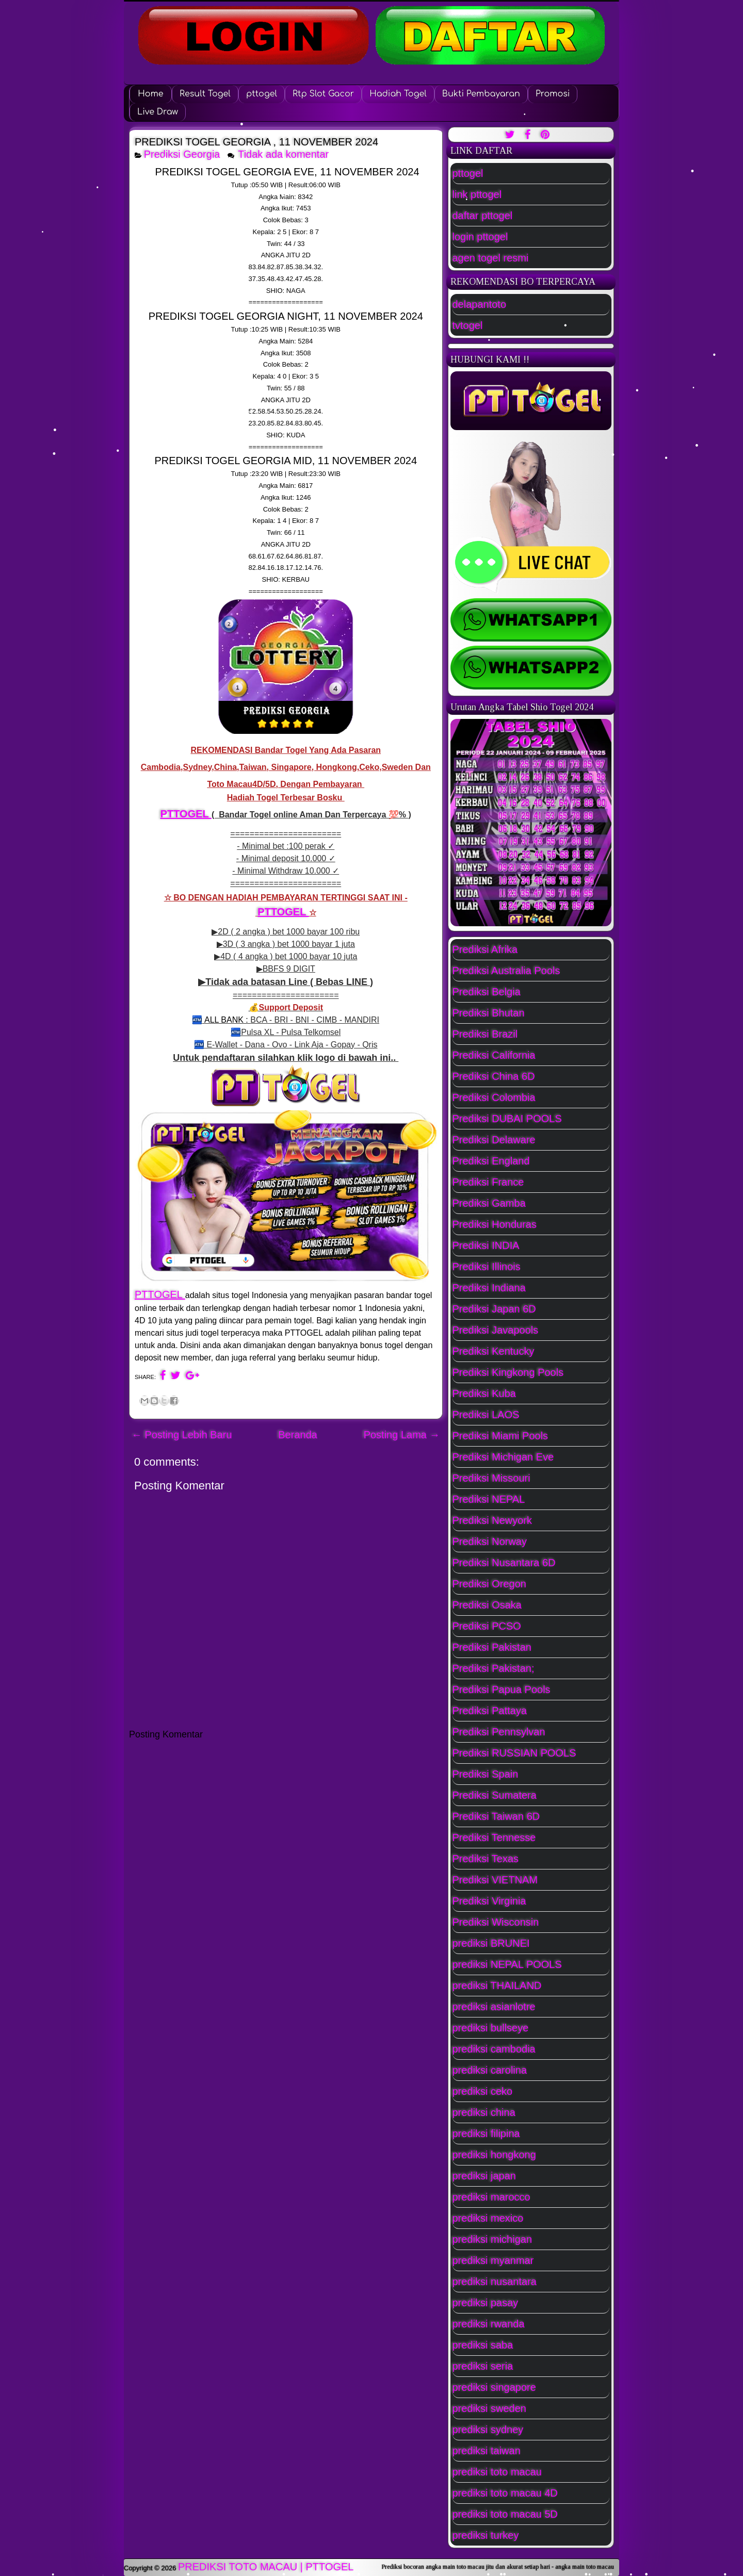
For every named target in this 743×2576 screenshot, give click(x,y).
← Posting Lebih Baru (182, 1434)
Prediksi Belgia (487, 991)
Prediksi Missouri (491, 1478)
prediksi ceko (483, 2091)
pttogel (261, 94)
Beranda (297, 1434)
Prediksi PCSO (487, 1626)
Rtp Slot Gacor (323, 94)
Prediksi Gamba (489, 1203)
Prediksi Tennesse (494, 1837)
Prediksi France (488, 1182)
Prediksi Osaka (487, 1605)
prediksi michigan (492, 2239)
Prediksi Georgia (182, 154)
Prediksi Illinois (487, 1266)
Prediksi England (491, 1161)
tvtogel (468, 325)
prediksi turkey (486, 2535)
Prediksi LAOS (486, 1414)
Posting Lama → (402, 1434)
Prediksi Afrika (485, 949)
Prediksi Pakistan (492, 1647)
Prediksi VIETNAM (495, 1879)
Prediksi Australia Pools (506, 970)
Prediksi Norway (490, 1541)
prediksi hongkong (494, 2154)
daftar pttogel (483, 215)
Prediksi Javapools (496, 1330)
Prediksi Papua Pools (502, 1689)
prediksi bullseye (491, 2027)
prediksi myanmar (493, 2260)
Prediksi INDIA (486, 1245)
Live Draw (157, 112)
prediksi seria (483, 2366)
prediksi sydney (488, 2429)
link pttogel (477, 194)
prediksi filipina (486, 2133)
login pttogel (480, 236)
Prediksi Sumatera (495, 1795)
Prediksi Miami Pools (500, 1435)
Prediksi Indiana (489, 1287)
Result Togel (205, 94)
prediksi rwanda (489, 2323)
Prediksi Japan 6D (494, 1309)
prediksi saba (483, 2345)
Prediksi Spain (486, 1774)
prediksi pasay (486, 2302)
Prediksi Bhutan (489, 1013)
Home (150, 94)
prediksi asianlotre (494, 2006)
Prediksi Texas (486, 1858)
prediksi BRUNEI (491, 1943)
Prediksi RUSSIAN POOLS (514, 1753)
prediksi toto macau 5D (505, 2514)
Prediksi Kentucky (494, 1351)
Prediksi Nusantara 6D (504, 1562)
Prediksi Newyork (492, 1520)
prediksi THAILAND (497, 1985)
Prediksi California (494, 1055)
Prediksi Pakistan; (494, 1668)
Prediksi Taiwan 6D (496, 1816)
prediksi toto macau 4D (505, 2493)
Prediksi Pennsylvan (499, 1731)
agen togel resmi (491, 258)
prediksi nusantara (495, 2281)
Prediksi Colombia (494, 1097)
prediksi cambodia (494, 2049)
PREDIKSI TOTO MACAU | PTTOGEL (265, 2566)
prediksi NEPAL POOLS (507, 1964)
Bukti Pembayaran (481, 94)
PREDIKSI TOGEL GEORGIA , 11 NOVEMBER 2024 (256, 141)
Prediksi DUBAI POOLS (507, 1118)
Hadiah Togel (398, 94)
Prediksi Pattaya (490, 1710)
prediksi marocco (491, 2197)
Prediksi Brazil (485, 1034)
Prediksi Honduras (495, 1224)
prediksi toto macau (497, 2471)
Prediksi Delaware (494, 1139)
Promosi (553, 94)
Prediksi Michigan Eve (503, 1457)
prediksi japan (484, 2175)
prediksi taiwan (487, 2450)
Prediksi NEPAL (489, 1499)
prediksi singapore (494, 2387)
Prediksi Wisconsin (496, 1922)
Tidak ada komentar (285, 154)
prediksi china (484, 2112)
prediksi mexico (488, 2218)
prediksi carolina (490, 2070)
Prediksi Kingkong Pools (508, 1372)
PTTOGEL (186, 813)
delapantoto (480, 304)
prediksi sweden (489, 2408)
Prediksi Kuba (484, 1393)
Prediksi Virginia (489, 1901)
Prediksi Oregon (489, 1583)
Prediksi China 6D (494, 1076)
